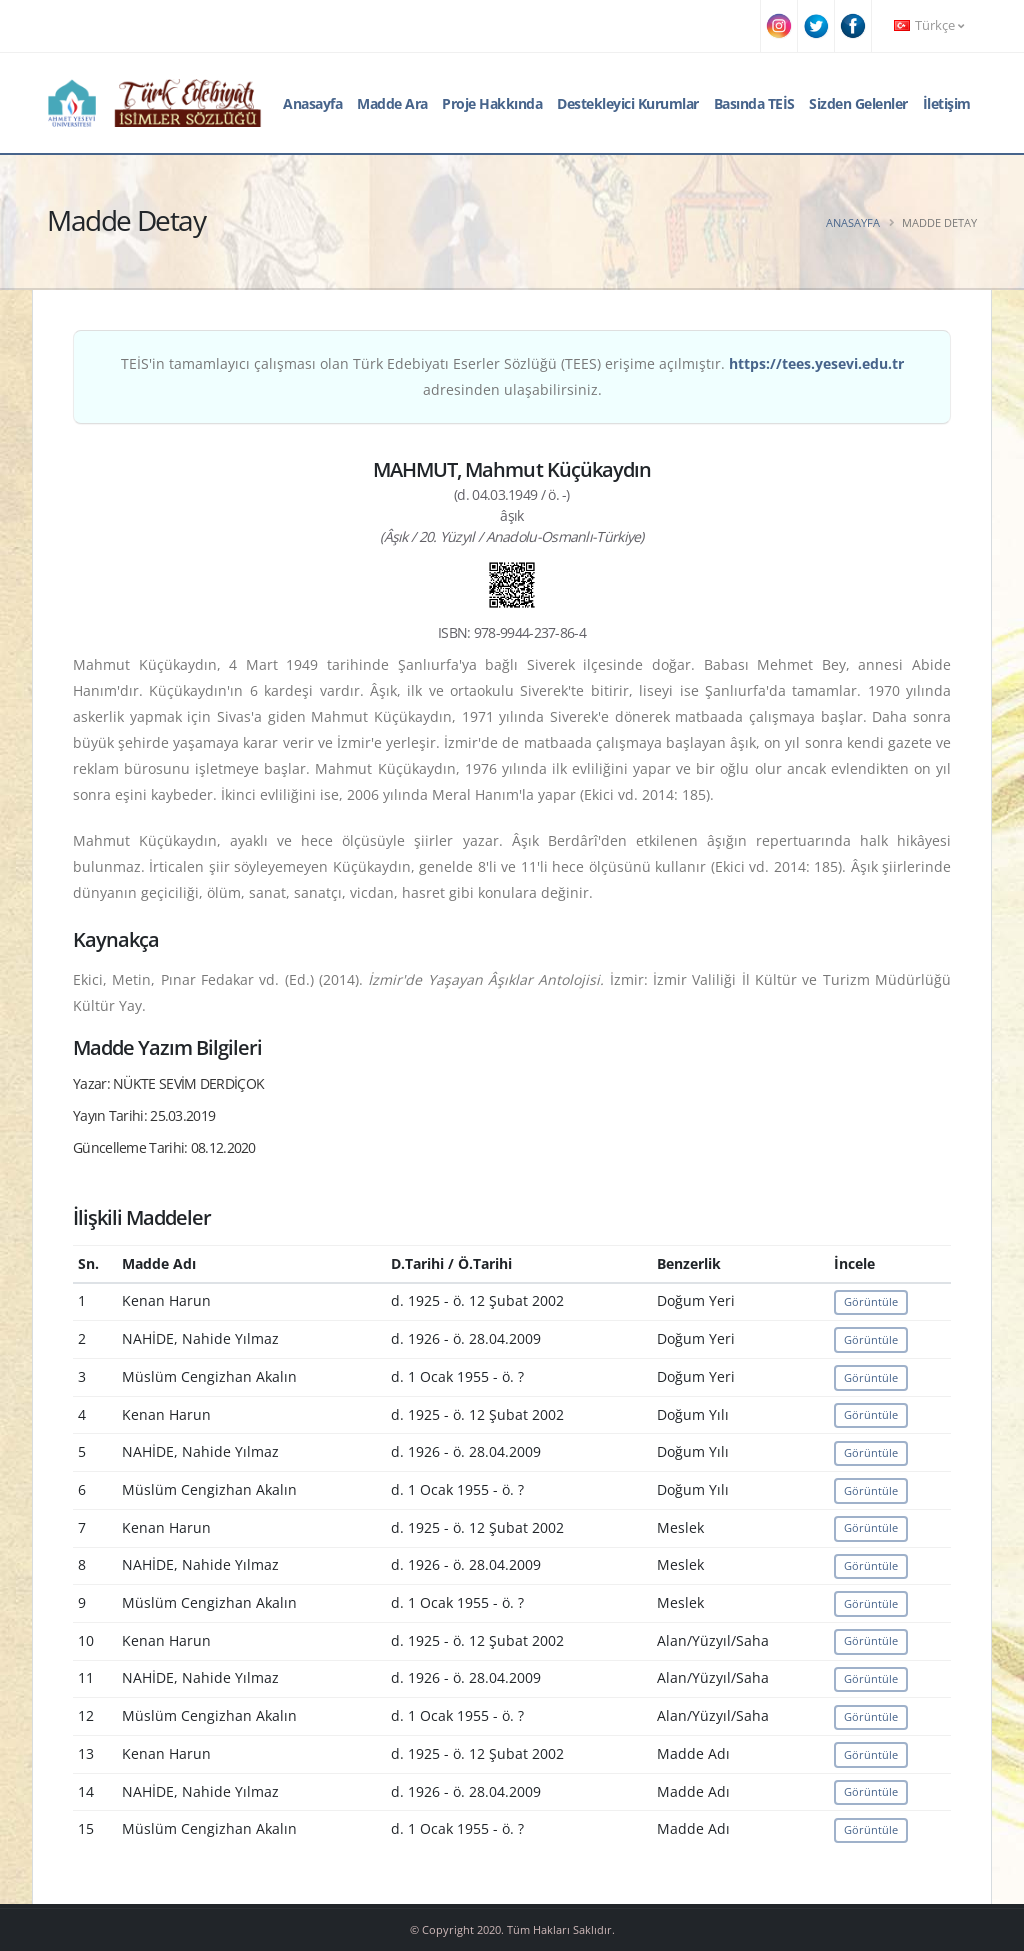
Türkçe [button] (929, 25)
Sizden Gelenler (858, 103)
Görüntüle (871, 1301)
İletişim (947, 103)
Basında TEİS (754, 103)
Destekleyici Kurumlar (628, 103)
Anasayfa (312, 103)
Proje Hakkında (492, 103)
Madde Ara (392, 103)
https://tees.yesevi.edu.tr (816, 363)
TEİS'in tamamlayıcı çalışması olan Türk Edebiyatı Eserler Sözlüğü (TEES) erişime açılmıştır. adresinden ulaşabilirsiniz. (512, 376)
